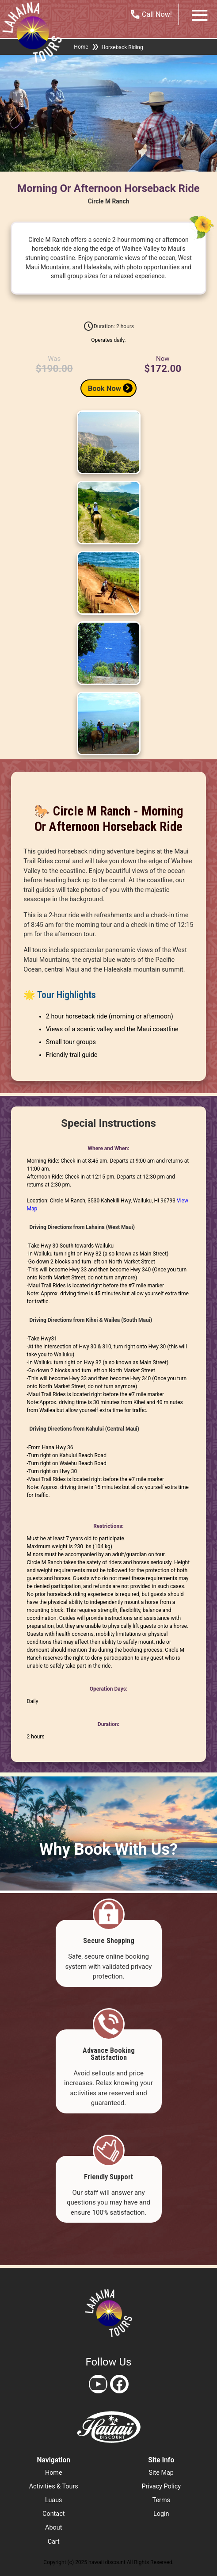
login (161, 2514)
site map (161, 2472)
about (53, 2527)
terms (161, 2500)
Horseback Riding (122, 47)
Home (81, 47)
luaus (53, 2500)
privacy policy (161, 2486)
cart (54, 2541)
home (53, 2472)
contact (53, 2514)
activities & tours (53, 2486)
